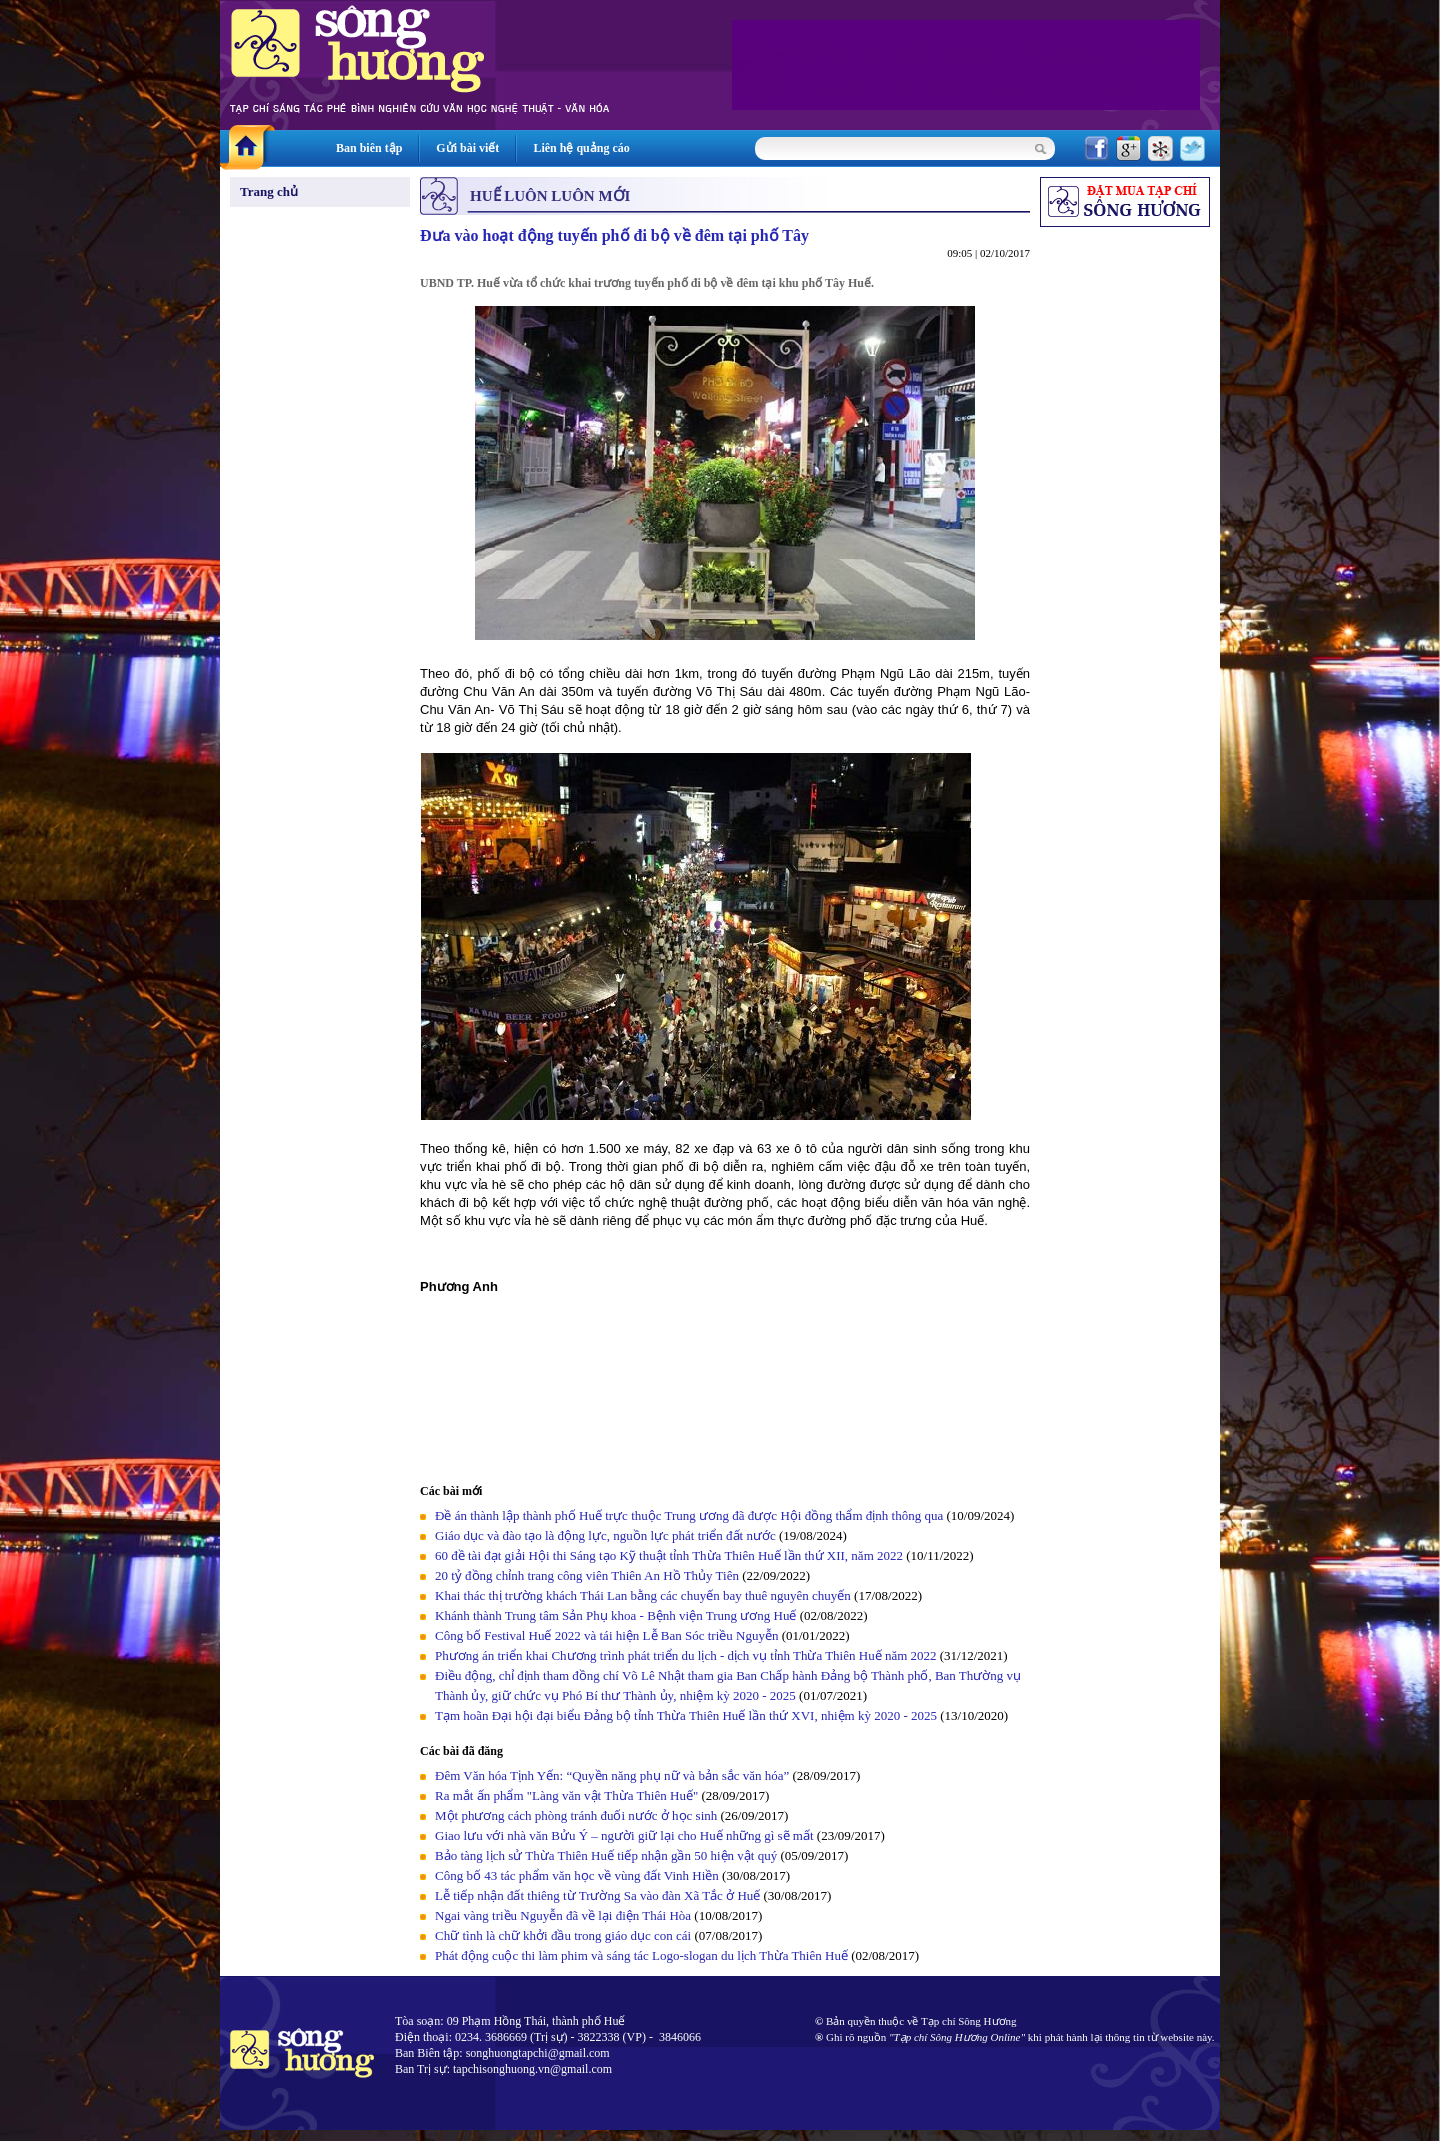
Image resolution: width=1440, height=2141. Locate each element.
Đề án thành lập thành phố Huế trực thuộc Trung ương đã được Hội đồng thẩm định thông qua (689, 1515)
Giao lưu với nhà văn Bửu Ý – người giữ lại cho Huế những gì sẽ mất (624, 1835)
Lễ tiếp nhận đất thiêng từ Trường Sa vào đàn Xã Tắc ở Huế (597, 1895)
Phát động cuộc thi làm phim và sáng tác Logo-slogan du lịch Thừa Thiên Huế (641, 1955)
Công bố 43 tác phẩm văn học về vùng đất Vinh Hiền (577, 1875)
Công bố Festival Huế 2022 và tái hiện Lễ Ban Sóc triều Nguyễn (606, 1635)
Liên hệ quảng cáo (581, 148)
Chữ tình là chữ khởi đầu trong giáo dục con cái (563, 1935)
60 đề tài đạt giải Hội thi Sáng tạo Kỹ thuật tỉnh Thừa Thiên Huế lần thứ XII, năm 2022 (670, 1555)
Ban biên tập (369, 148)
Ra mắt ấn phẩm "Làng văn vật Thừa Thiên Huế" (566, 1795)
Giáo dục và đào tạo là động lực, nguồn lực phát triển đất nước (605, 1535)
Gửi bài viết (467, 148)
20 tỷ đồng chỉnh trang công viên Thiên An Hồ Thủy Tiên (587, 1575)
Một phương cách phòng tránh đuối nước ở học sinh (576, 1815)
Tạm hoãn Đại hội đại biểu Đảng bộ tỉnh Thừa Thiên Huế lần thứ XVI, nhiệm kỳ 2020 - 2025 (686, 1715)
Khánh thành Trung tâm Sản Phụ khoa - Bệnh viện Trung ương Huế (615, 1615)
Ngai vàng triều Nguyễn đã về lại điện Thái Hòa (563, 1915)
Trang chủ (269, 191)
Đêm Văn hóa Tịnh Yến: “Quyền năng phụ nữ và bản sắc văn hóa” (612, 1775)
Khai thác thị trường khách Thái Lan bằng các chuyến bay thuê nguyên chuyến (643, 1595)
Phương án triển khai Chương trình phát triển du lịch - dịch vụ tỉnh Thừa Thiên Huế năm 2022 (686, 1655)
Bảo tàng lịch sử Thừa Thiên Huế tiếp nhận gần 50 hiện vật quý (607, 1855)
